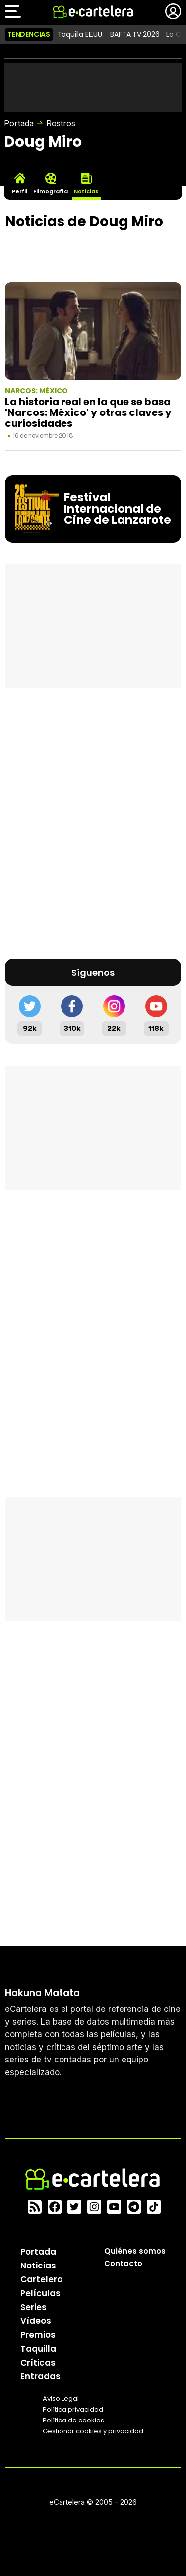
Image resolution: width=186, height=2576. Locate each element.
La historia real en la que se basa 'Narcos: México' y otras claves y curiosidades (88, 413)
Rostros (60, 123)
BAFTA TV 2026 (134, 34)
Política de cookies (73, 2420)
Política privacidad (73, 2409)
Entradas (40, 2376)
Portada (19, 123)
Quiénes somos (135, 2251)
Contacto (123, 2263)
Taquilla (38, 2349)
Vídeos (35, 2321)
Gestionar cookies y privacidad (93, 2431)
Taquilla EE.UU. (81, 34)
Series (33, 2307)
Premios (38, 2335)
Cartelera (41, 2279)
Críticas (38, 2363)
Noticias (38, 2265)
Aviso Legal (61, 2398)
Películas (40, 2293)
